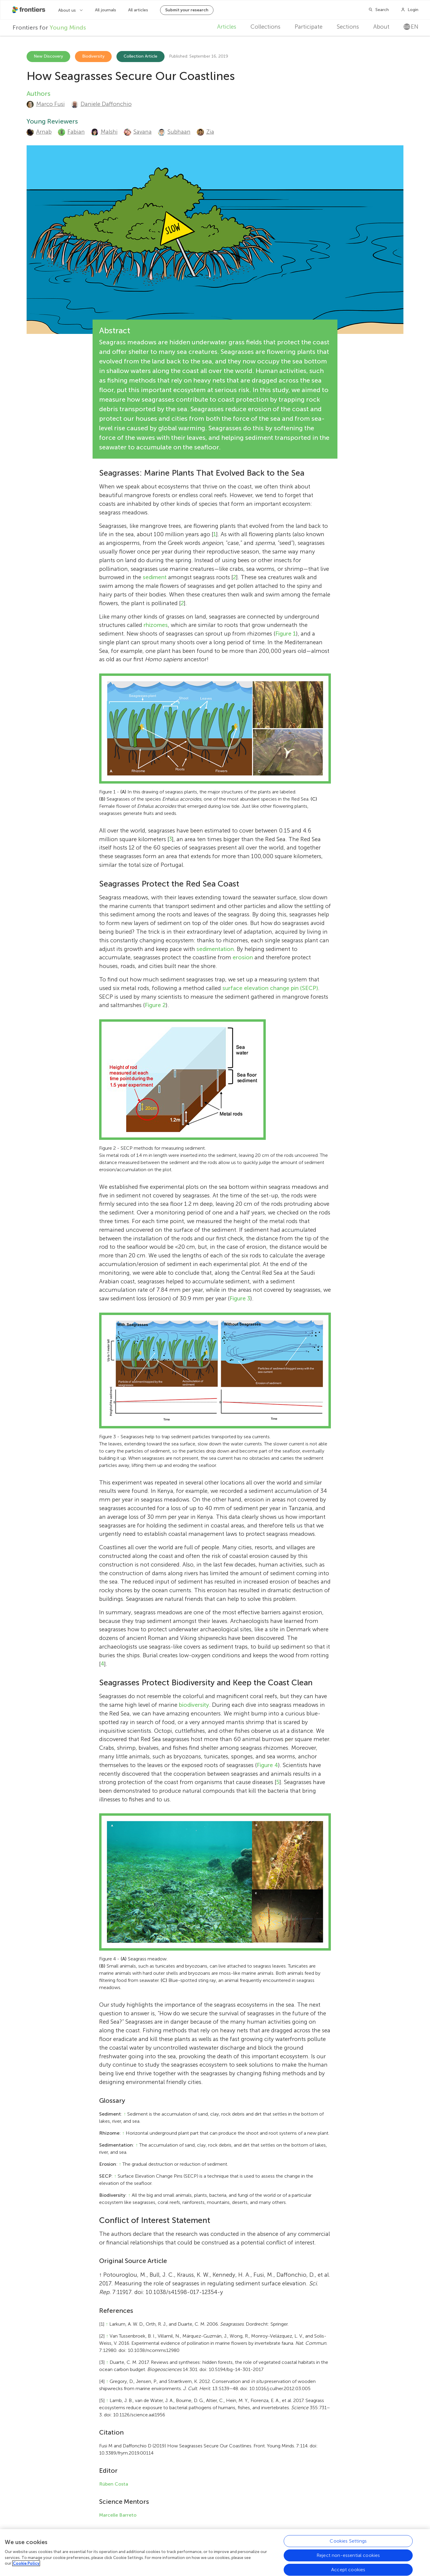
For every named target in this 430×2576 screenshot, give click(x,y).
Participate (308, 26)
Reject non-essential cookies (348, 2555)
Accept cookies (348, 2569)
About (381, 26)
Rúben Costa (113, 2484)
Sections (348, 26)
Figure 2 (155, 1005)
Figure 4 (267, 1765)
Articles (226, 26)
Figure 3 (240, 1298)
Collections (265, 26)
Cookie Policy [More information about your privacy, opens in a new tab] (26, 2563)
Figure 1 (285, 633)
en (411, 26)
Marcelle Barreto (117, 2515)
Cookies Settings (348, 2541)
